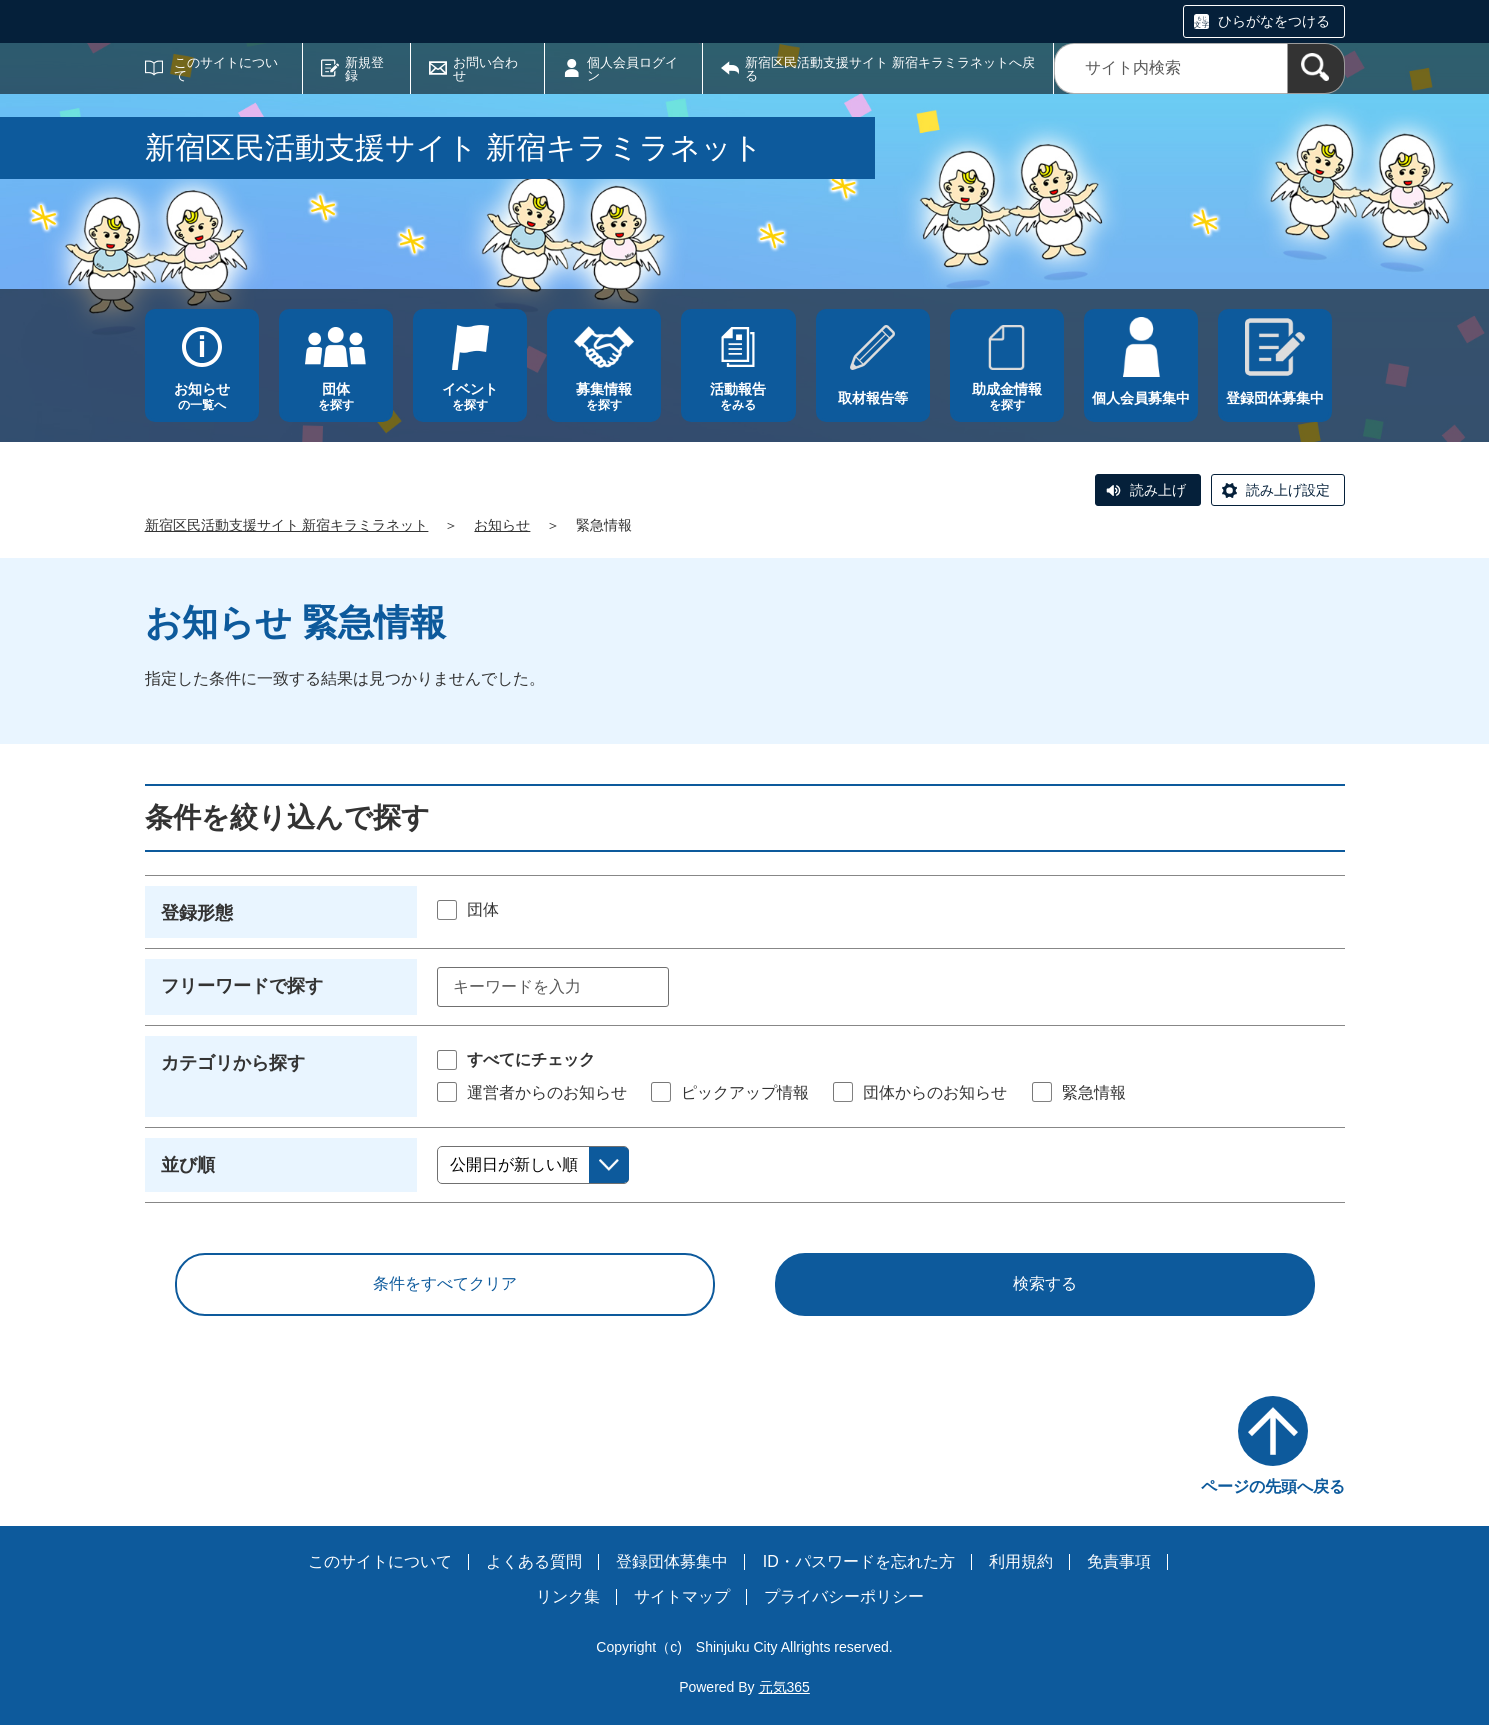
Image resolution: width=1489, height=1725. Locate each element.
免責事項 (1119, 1561)
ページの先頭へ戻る (1273, 1486)
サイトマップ (682, 1596)
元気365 (784, 1687)
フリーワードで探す (242, 986)
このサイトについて (226, 69)
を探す (336, 396)
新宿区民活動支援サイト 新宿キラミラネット (287, 525)
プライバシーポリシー (844, 1596)
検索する (1045, 1283)
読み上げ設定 (1288, 490)
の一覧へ (202, 396)
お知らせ (502, 525)
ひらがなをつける (1274, 21)
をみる (738, 396)
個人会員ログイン (632, 69)
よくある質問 (534, 1561)
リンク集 (568, 1596)
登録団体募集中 (672, 1561)
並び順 (188, 1165)
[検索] (1316, 68)
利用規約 (1021, 1561)
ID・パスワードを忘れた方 (859, 1561)
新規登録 (364, 69)
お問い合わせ (485, 69)
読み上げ (1158, 490)
